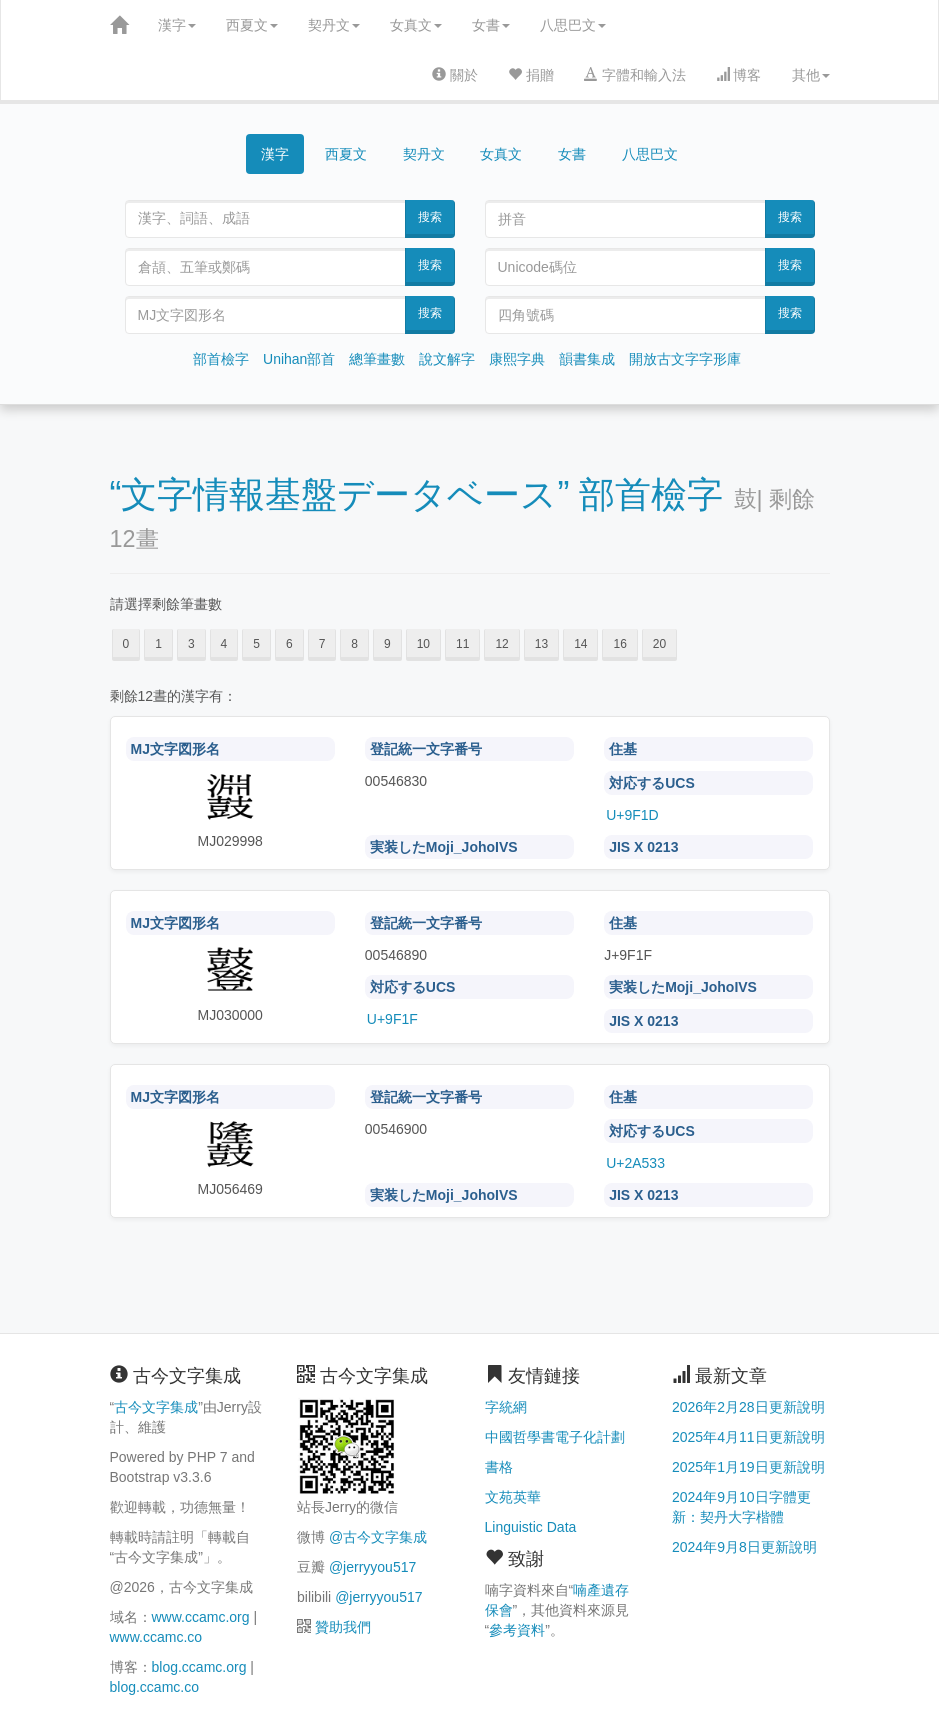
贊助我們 (343, 1627)
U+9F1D (632, 815)
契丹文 (334, 25)
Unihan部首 (299, 359)
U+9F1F (392, 1019)
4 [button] (224, 644)
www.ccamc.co (156, 1637)
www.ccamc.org (201, 1617)
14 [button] (580, 644)
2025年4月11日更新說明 (748, 1437)
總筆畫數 (377, 359)
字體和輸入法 (635, 75)
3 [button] (191, 644)
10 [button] (423, 644)
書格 (499, 1467)
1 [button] (158, 644)
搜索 (430, 217)
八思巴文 (573, 25)
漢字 (177, 25)
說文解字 (447, 359)
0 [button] (126, 644)
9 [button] (387, 644)
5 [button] (256, 644)
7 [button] (322, 644)
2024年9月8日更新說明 (744, 1547)
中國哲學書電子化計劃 (555, 1437)
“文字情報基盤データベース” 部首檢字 (417, 494)
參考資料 (517, 1630)
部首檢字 (221, 359)
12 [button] (501, 644)
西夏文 (252, 25)
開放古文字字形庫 (685, 359)
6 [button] (289, 644)
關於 (455, 75)
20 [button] (659, 644)
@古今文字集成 (378, 1537)
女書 (491, 25)
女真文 (416, 25)
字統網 (506, 1407)
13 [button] (541, 644)
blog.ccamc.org (199, 1667)
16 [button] (619, 644)
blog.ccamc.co (154, 1687)
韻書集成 (587, 359)
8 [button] (354, 644)
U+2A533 (635, 1163)
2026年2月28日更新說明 (748, 1407)
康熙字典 (517, 359)
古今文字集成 (156, 1407)
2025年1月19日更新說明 (748, 1467)
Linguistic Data (531, 1527)
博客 (739, 75)
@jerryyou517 (372, 1567)
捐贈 (531, 75)
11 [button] (462, 644)
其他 (811, 75)
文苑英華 (513, 1497)
